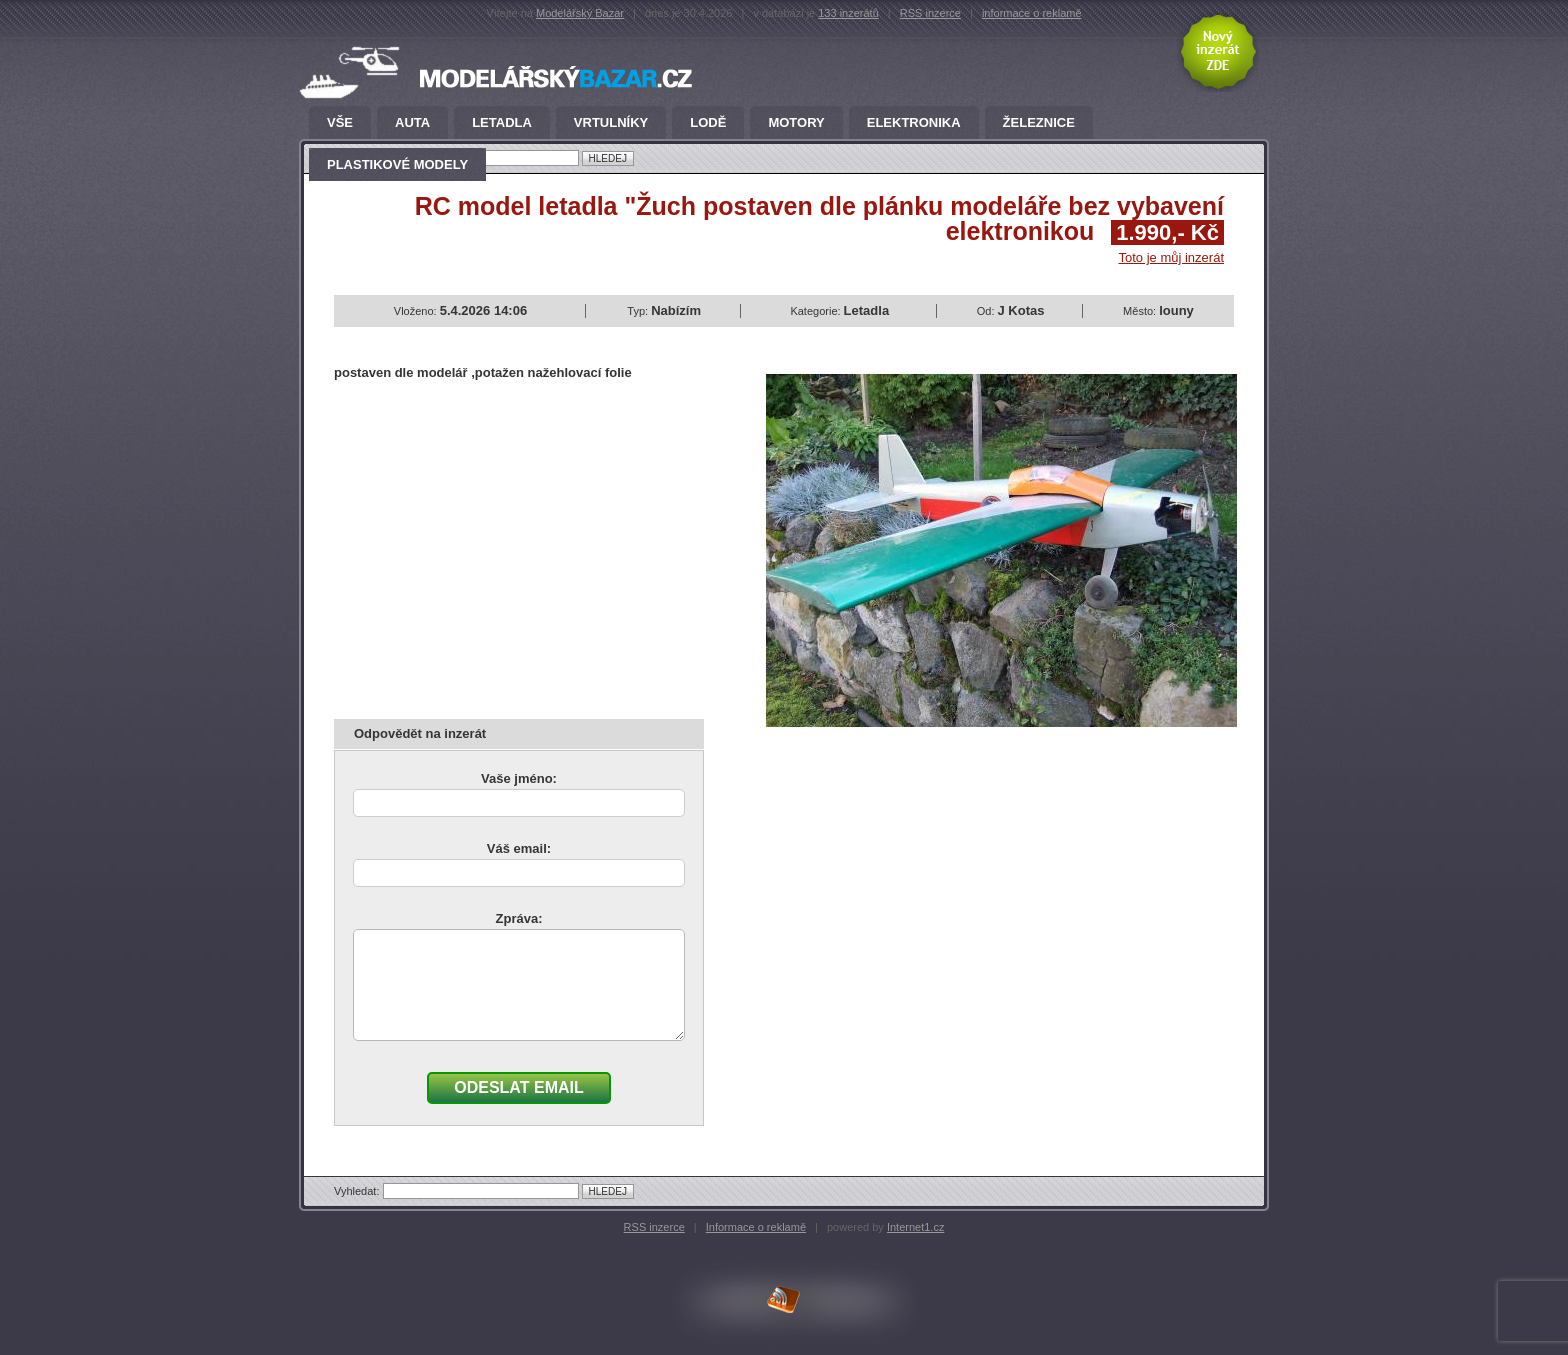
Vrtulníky (611, 123)
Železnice (1039, 123)
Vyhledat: (358, 1191)
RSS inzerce (930, 13)
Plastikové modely (397, 165)
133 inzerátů (848, 13)
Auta (412, 123)
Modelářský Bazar (580, 13)
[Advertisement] (502, 543)
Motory (796, 123)
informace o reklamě (1032, 13)
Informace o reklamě (756, 1227)
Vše (340, 123)
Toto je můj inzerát (1172, 257)
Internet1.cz (915, 1227)
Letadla (502, 123)
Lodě (708, 123)
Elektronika (914, 123)
